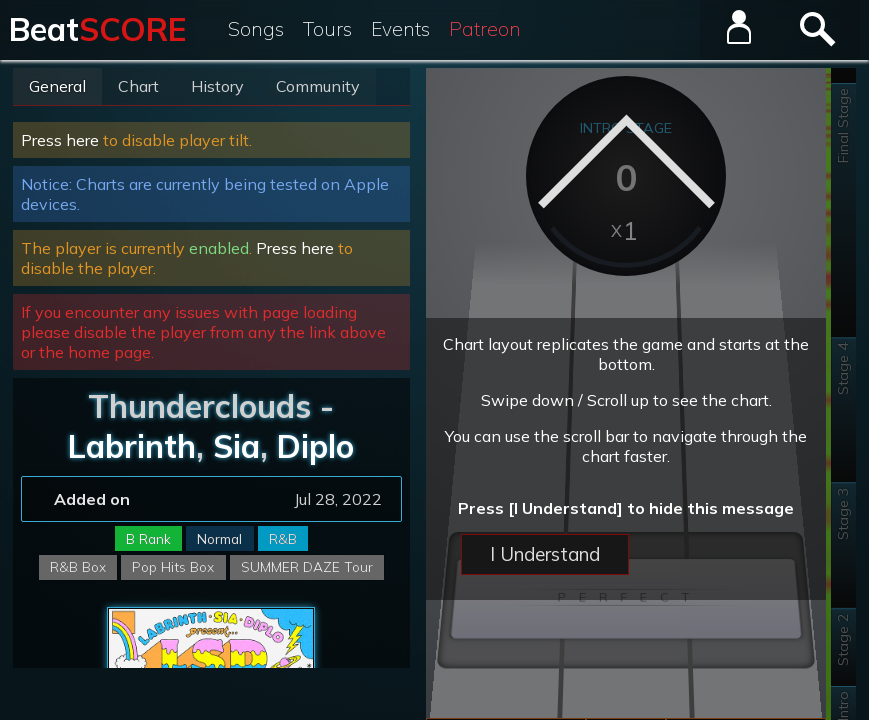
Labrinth (132, 446)
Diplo (315, 446)
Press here (60, 140)
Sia (236, 446)
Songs (256, 29)
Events (400, 29)
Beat (97, 29)
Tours (327, 29)
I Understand (545, 554)
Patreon (485, 29)
